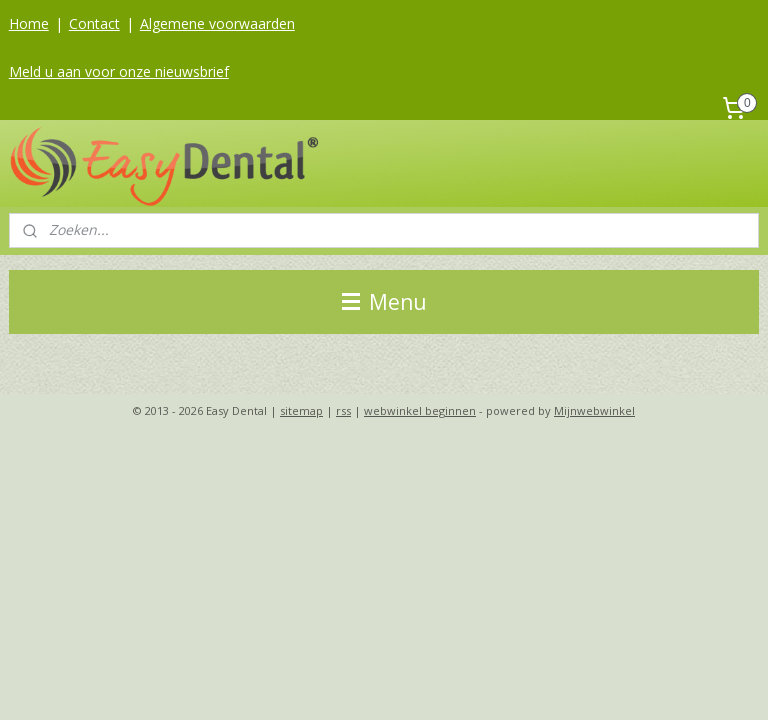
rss (343, 410)
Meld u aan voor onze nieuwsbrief (119, 71)
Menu (384, 302)
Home (29, 23)
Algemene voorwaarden (217, 23)
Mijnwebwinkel (594, 410)
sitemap (301, 410)
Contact (94, 23)
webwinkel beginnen (420, 410)
